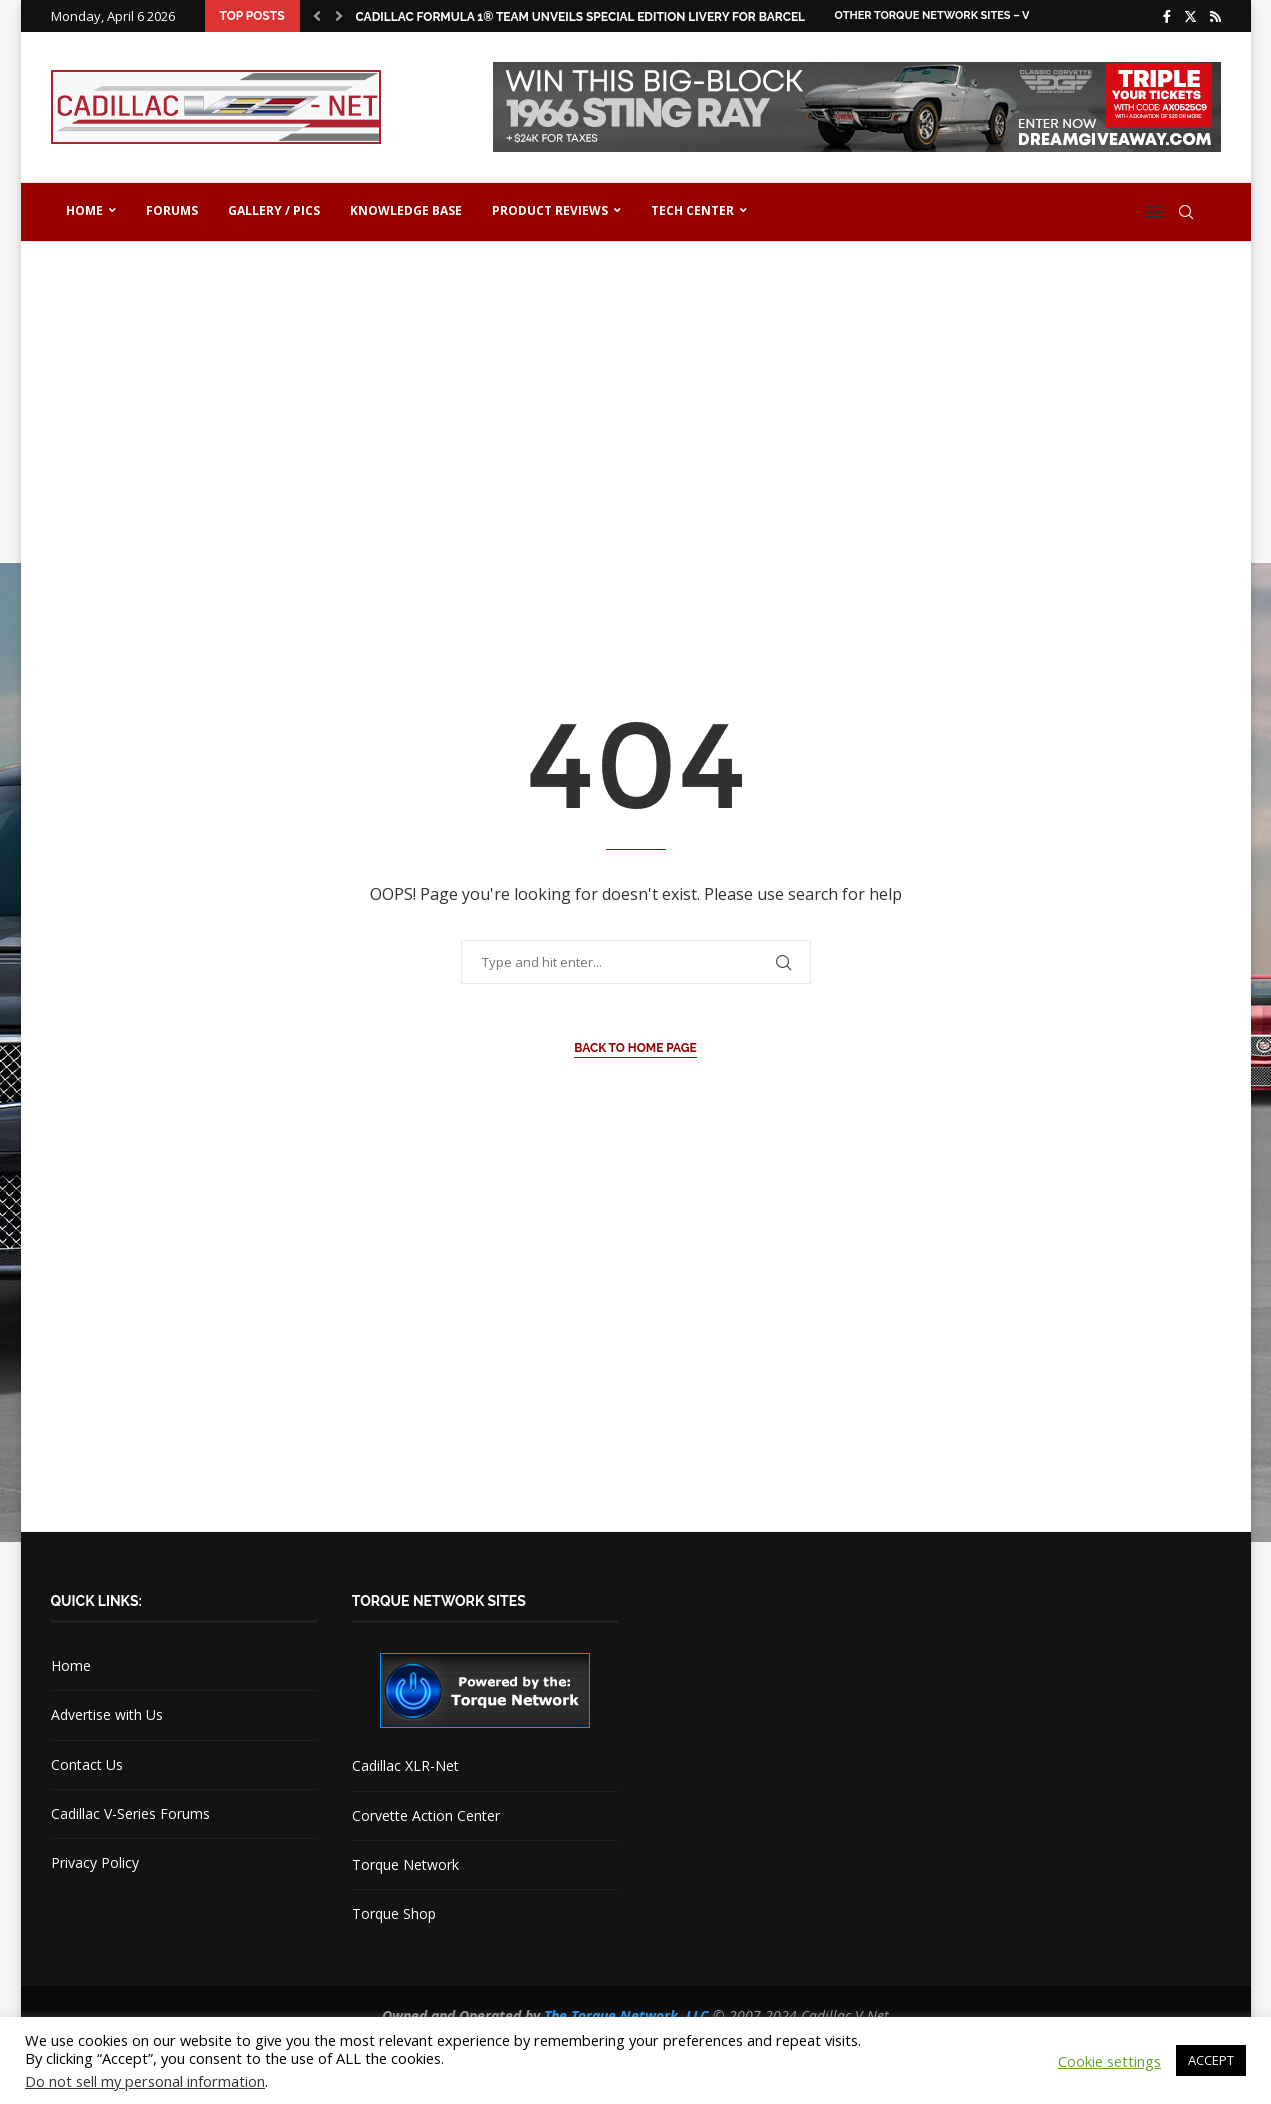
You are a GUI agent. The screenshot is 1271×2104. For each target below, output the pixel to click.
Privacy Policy (95, 1862)
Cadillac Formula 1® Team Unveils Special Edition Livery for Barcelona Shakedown (634, 17)
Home (84, 210)
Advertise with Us (107, 1714)
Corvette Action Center (426, 1815)
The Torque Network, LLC (626, 2015)
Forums (172, 210)
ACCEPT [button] (1211, 2060)
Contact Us (87, 1764)
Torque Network (405, 1864)
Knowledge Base (406, 210)
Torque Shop (394, 1913)
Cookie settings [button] (1109, 2061)
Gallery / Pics (274, 210)
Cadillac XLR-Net (405, 1765)
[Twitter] (1190, 16)
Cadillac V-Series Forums (130, 1813)
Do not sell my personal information (145, 2081)
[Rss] (1215, 16)
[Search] (1186, 212)
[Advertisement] (636, 412)
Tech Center (692, 210)
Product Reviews (550, 210)
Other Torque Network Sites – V (932, 15)
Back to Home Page (635, 1048)
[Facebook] (1167, 16)
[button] (317, 16)
